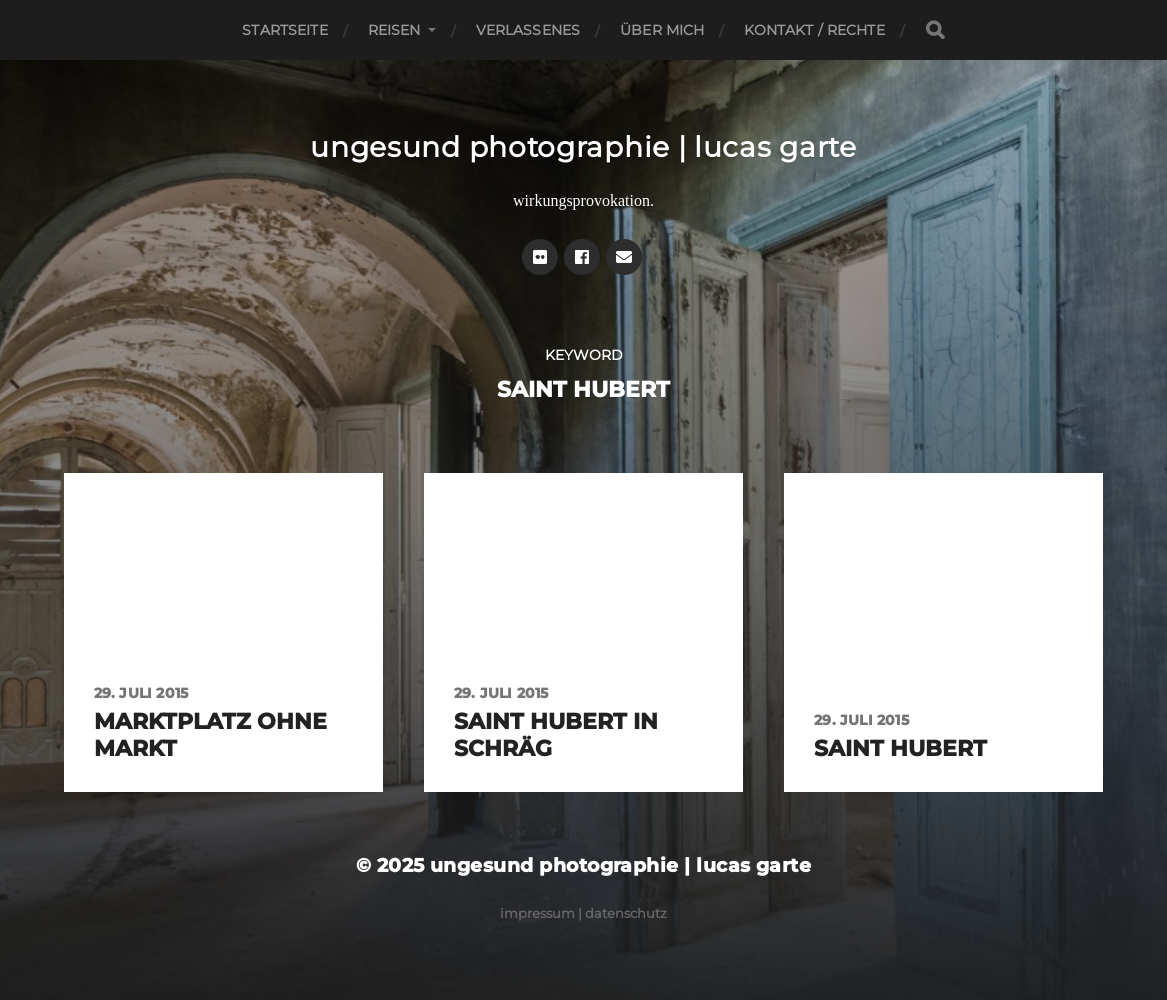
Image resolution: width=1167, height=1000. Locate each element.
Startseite (284, 30)
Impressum (537, 913)
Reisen (394, 30)
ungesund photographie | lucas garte (583, 147)
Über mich (662, 30)
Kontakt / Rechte (814, 30)
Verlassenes (528, 30)
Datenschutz (626, 913)
